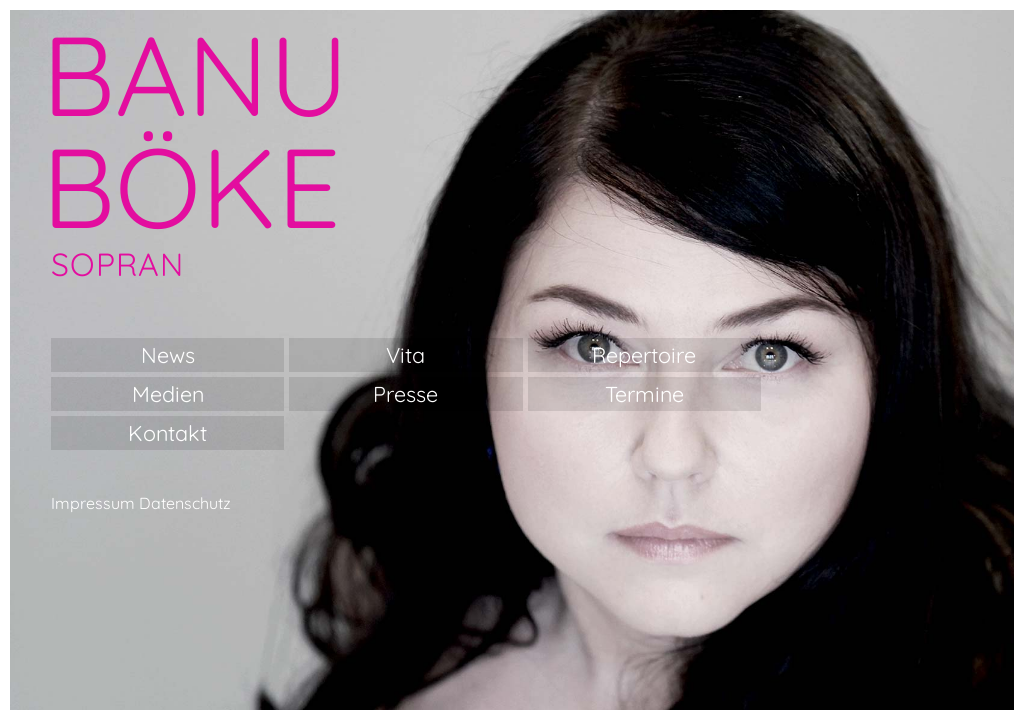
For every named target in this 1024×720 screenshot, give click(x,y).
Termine (644, 393)
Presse (405, 393)
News (168, 354)
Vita (405, 354)
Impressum (93, 503)
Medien (168, 393)
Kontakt (167, 432)
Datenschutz (185, 503)
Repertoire (644, 354)
